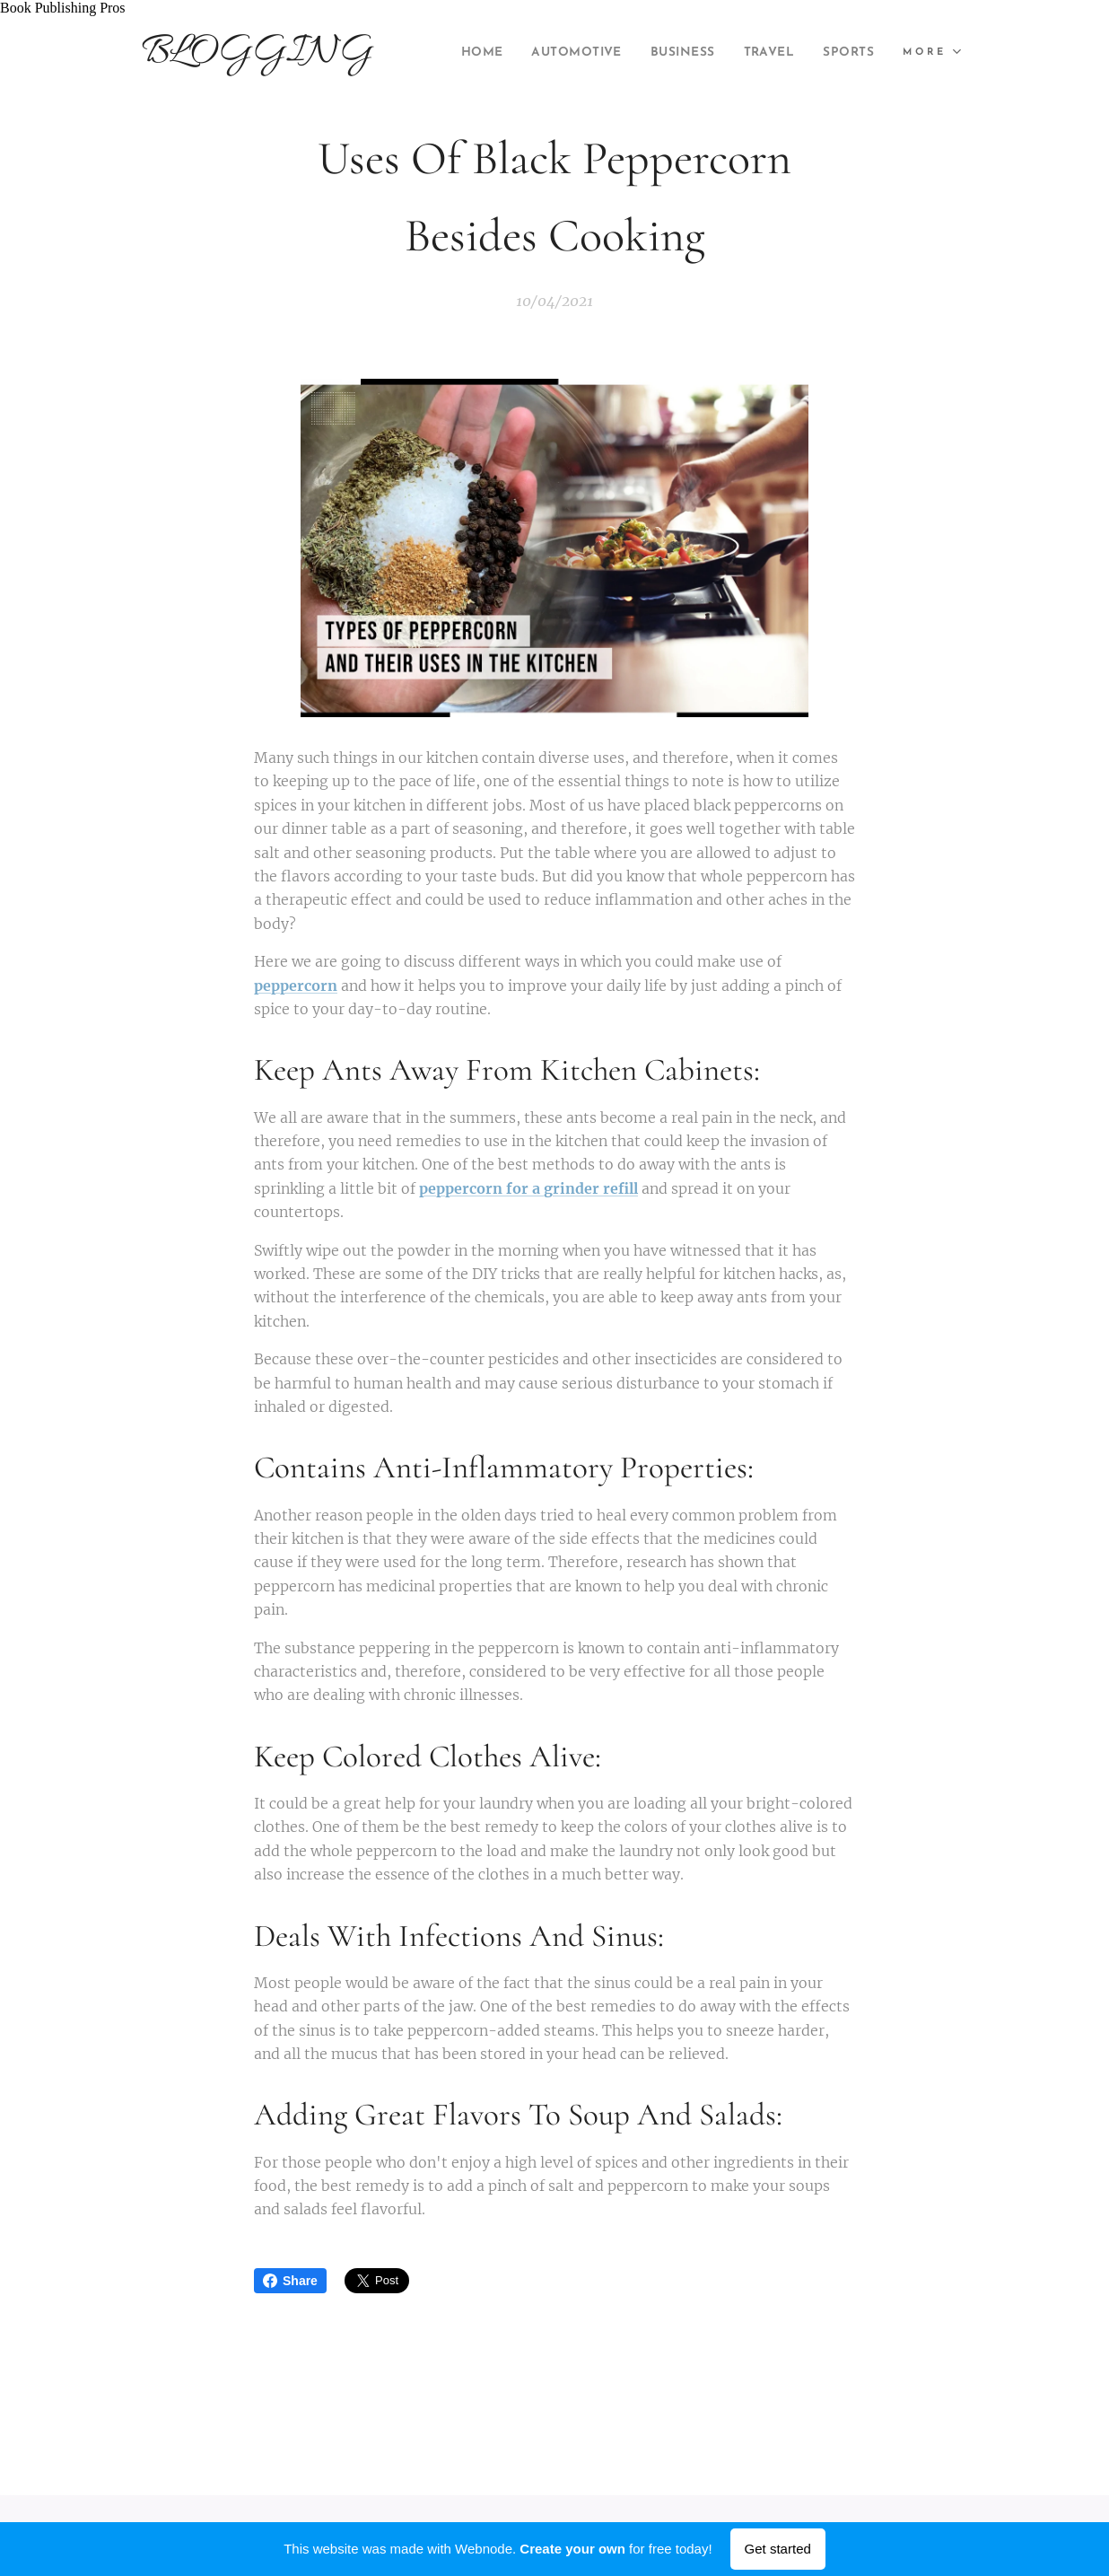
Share (290, 2281)
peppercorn (295, 985)
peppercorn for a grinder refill (528, 1188)
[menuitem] (531, 53)
